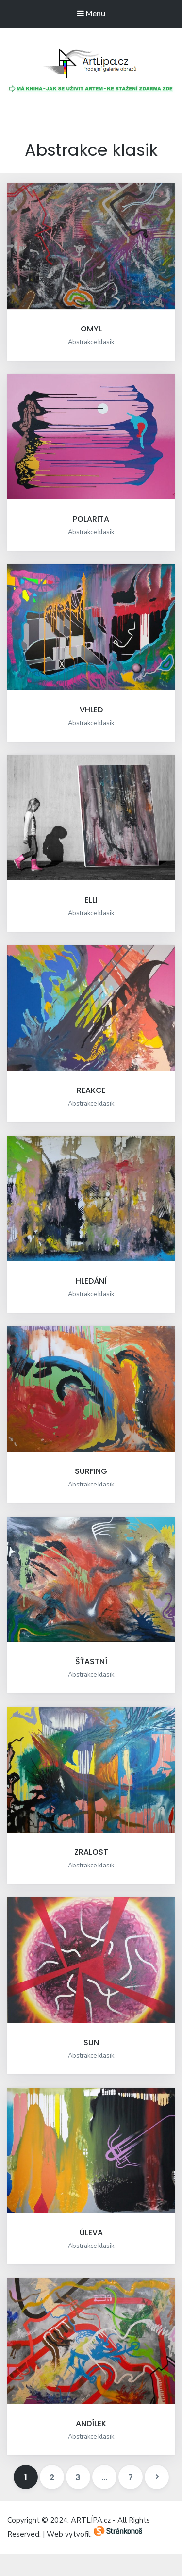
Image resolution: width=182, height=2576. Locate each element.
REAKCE (91, 1090)
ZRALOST (91, 1852)
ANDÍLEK (91, 2423)
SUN (91, 2042)
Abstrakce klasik (91, 342)
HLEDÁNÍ (91, 1281)
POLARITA (91, 519)
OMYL (91, 328)
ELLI (91, 900)
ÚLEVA (91, 2232)
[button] (91, 64)
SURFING (91, 1471)
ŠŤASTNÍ (91, 1661)
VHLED (91, 709)
